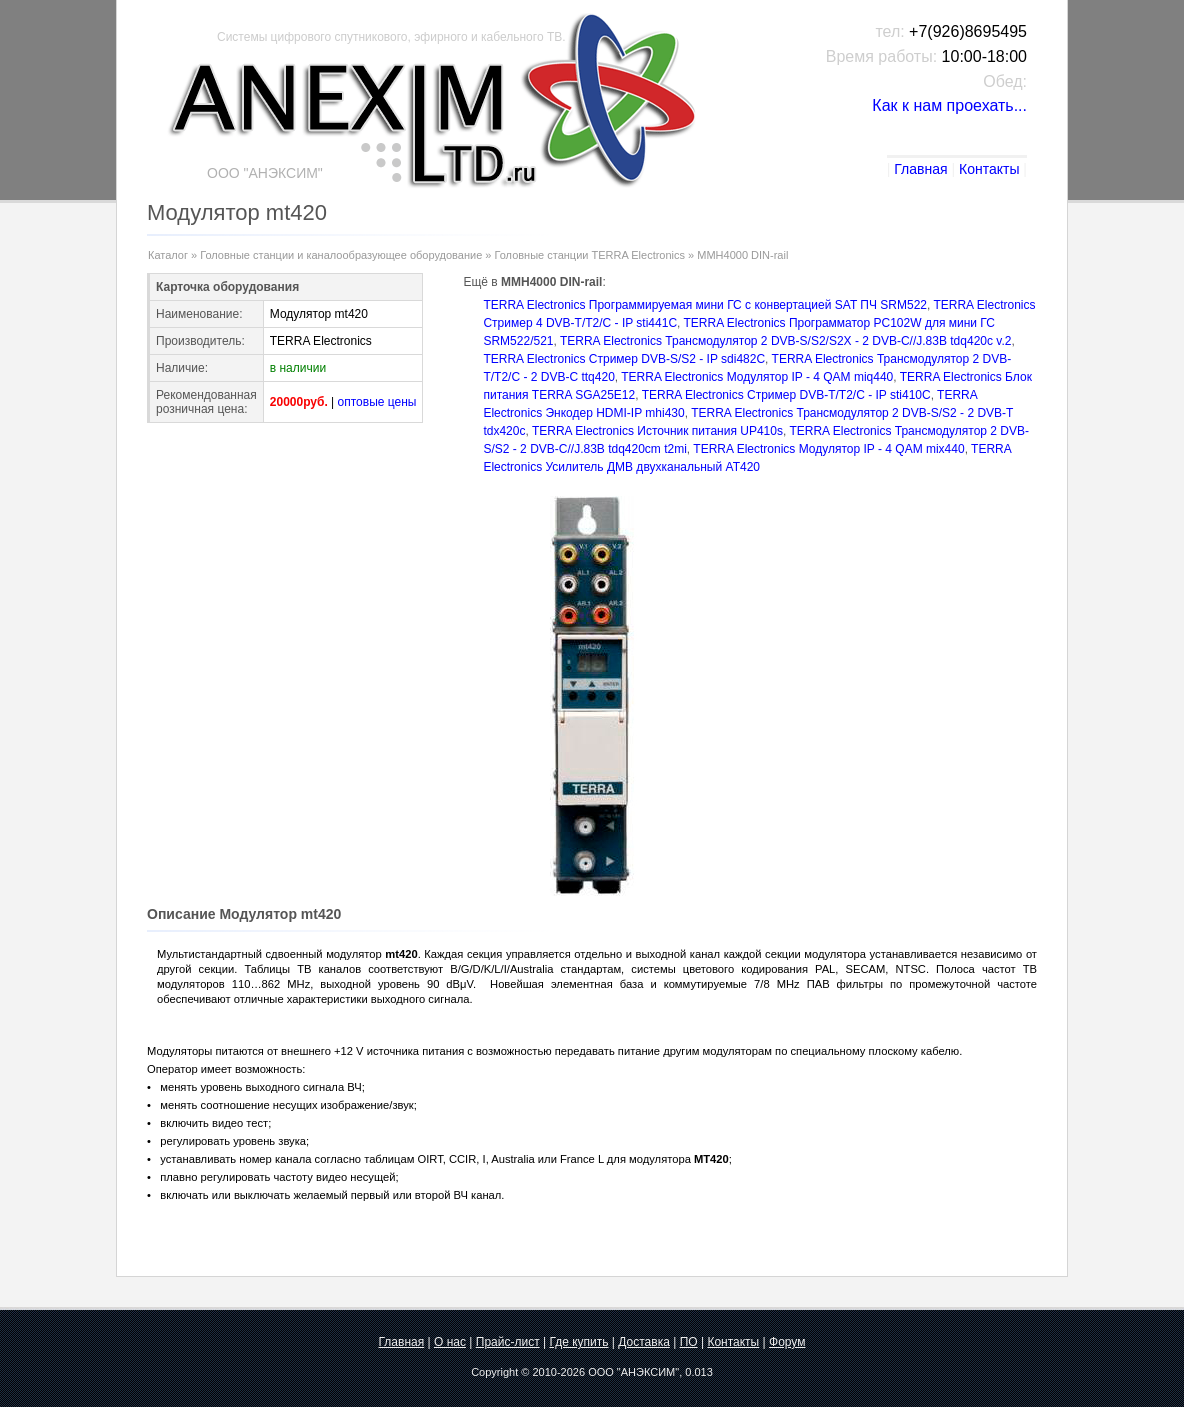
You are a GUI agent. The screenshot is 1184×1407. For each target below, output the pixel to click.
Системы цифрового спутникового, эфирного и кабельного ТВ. (391, 37)
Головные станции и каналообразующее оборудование (341, 255)
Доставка (644, 1342)
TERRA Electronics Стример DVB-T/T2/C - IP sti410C (786, 395)
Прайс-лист (508, 1342)
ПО (689, 1342)
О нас (450, 1342)
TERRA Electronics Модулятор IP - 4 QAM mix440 (828, 449)
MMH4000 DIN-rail (742, 255)
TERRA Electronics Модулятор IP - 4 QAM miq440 (757, 377)
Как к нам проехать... (949, 105)
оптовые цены (377, 402)
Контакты (989, 169)
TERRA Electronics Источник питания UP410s (657, 431)
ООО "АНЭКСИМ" (633, 1372)
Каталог (168, 255)
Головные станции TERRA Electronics (590, 255)
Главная (920, 169)
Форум (787, 1342)
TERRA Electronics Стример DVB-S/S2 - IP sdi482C (624, 359)
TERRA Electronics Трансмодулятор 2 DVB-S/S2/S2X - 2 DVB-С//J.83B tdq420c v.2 (786, 341)
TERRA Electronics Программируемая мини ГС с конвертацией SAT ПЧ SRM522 (705, 305)
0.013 (699, 1372)
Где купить (578, 1342)
